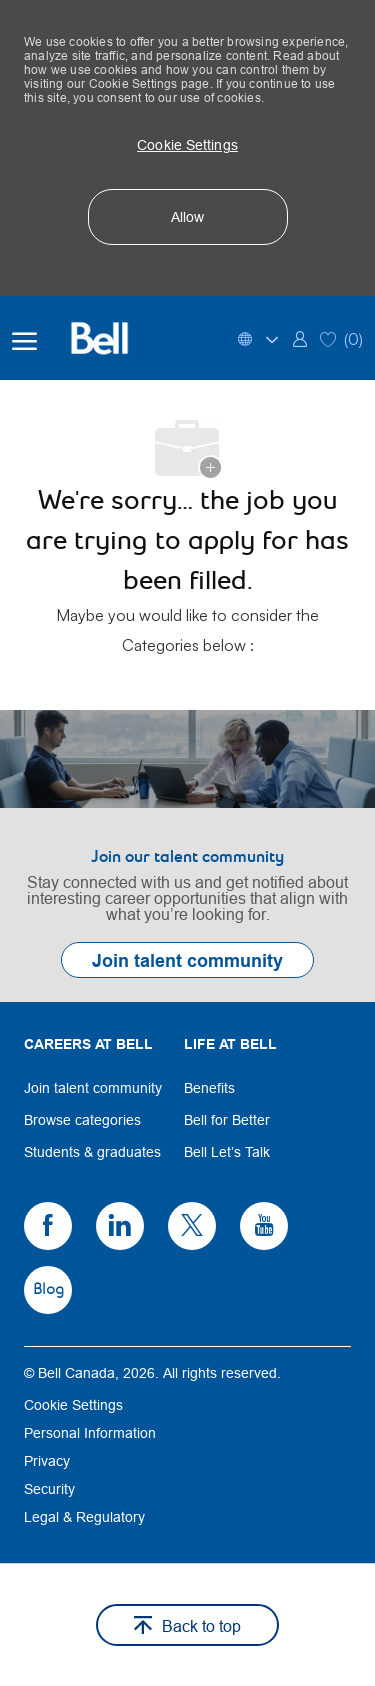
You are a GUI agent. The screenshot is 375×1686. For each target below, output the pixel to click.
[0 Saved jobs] (341, 337)
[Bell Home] (112, 338)
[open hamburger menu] (24, 338)
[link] (300, 337)
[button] (188, 145)
